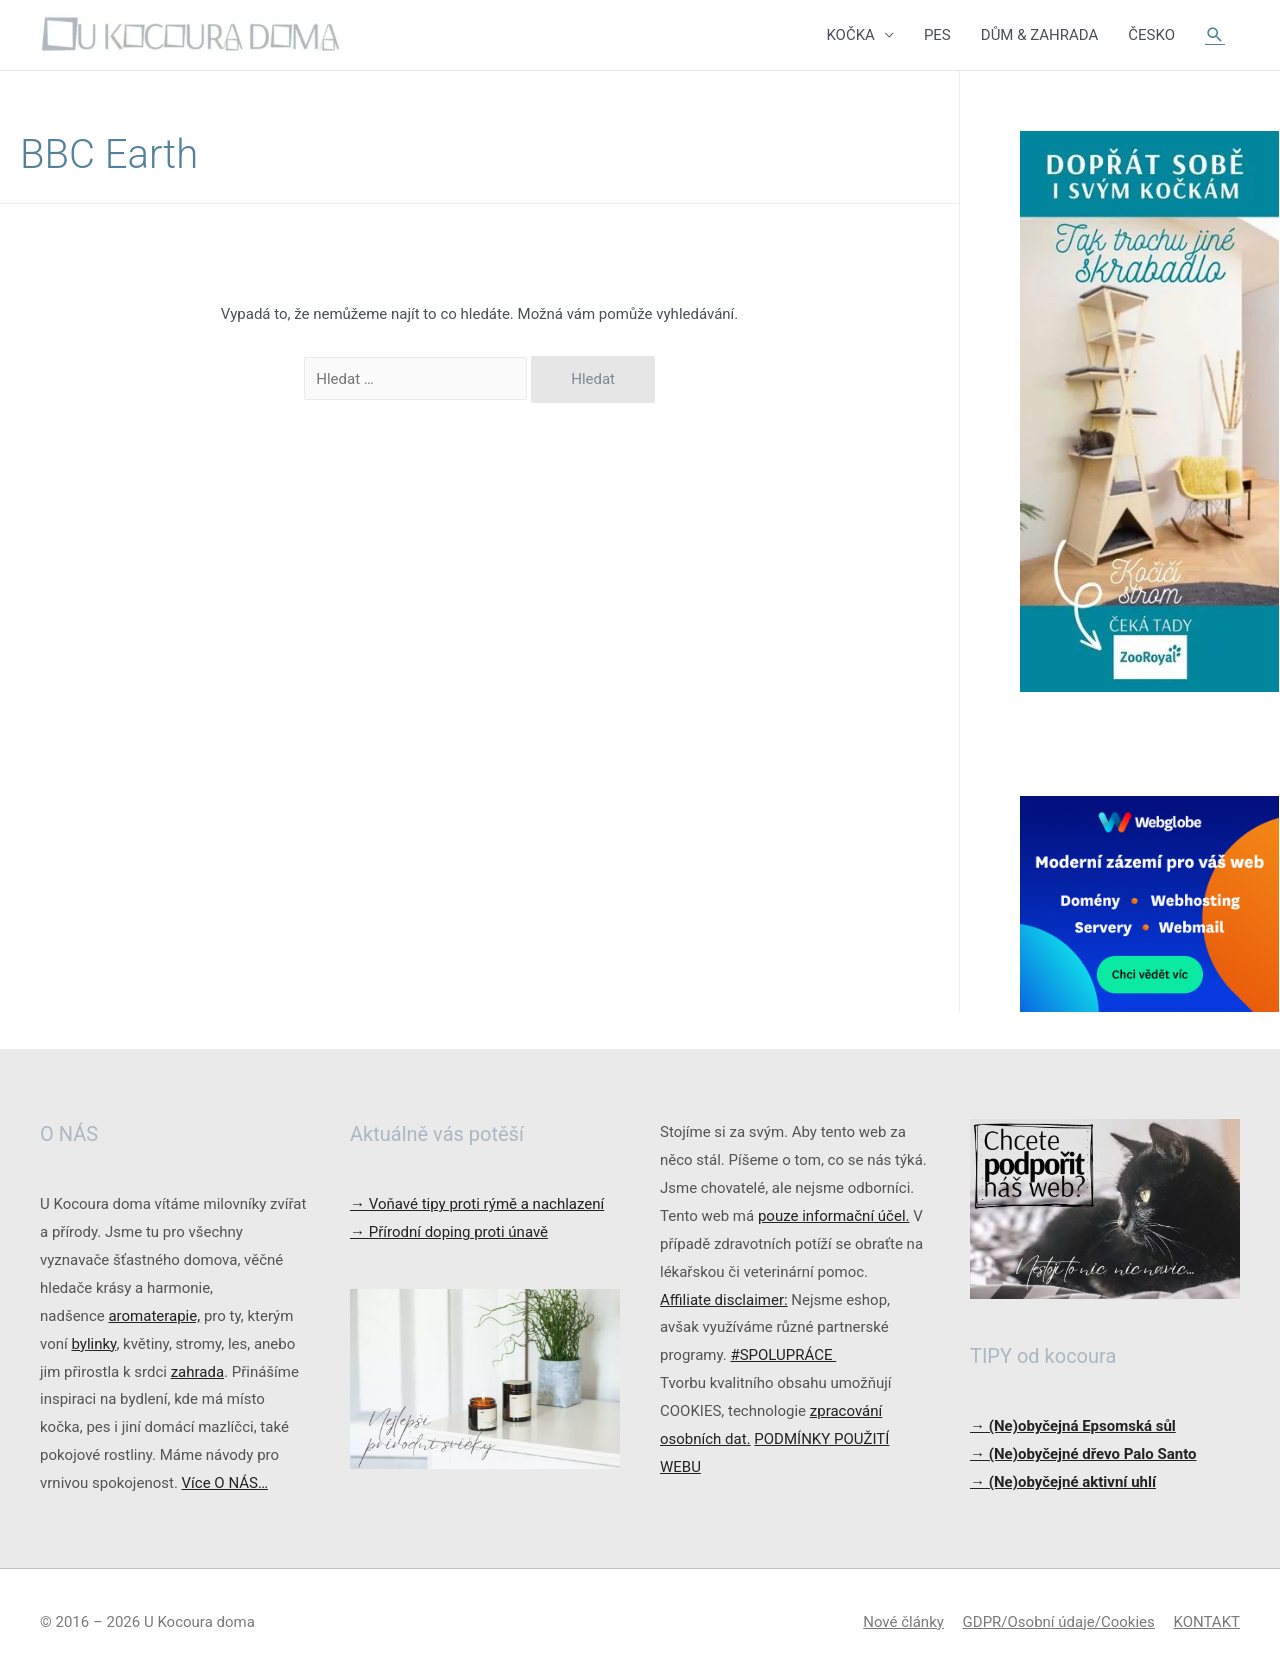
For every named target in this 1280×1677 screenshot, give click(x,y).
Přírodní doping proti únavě (449, 1232)
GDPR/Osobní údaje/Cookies (1059, 1622)
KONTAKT (1206, 1622)
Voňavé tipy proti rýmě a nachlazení (477, 1204)
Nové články (903, 1622)
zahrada (197, 1372)
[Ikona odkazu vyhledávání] (1215, 35)
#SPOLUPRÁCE (783, 1355)
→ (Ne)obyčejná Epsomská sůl (1073, 1426)
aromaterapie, (154, 1316)
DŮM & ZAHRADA (1040, 35)
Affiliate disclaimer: (724, 1300)
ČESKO (1151, 35)
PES (937, 35)
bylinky (93, 1344)
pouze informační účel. (834, 1216)
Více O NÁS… (225, 1483)
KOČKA (850, 35)
